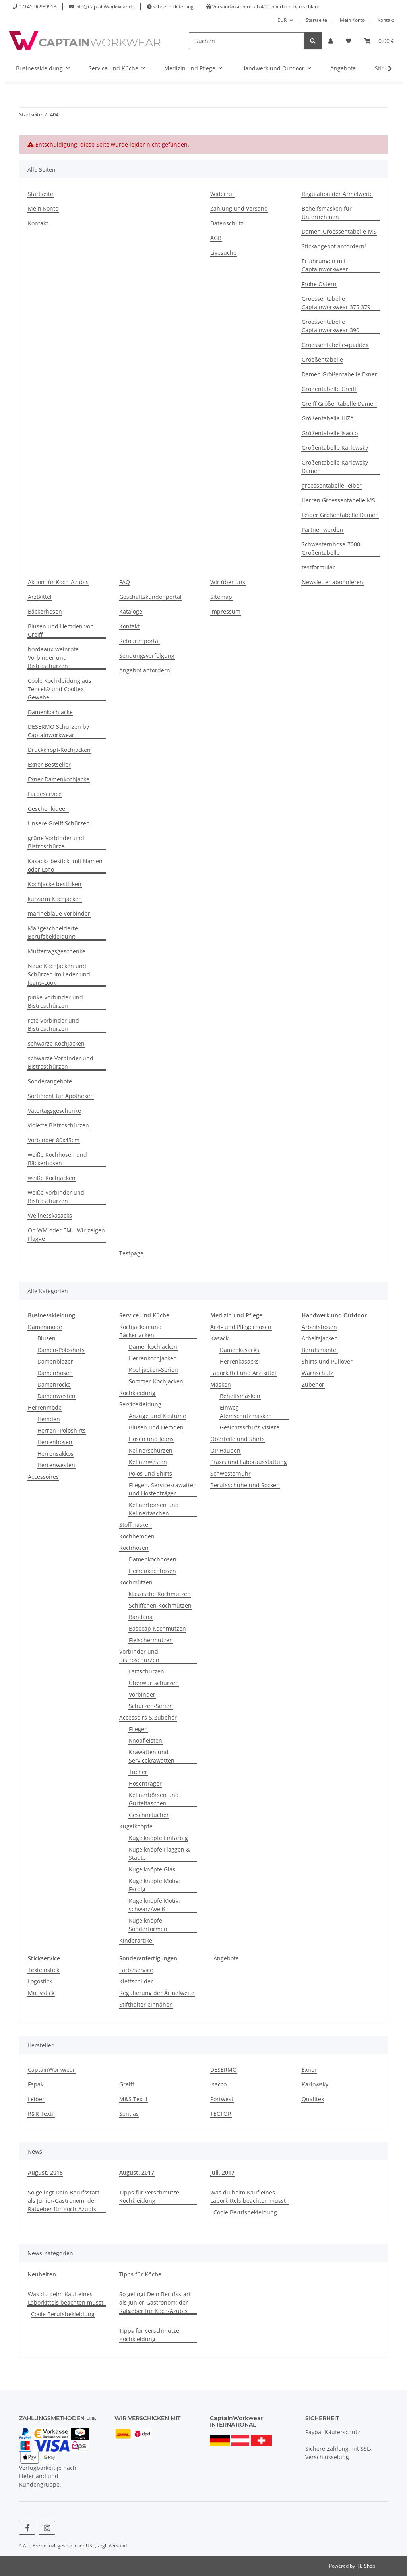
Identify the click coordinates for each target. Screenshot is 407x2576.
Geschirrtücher (149, 1815)
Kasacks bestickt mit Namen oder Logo (65, 865)
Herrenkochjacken (153, 1358)
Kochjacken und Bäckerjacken (140, 1331)
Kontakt (386, 20)
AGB (215, 238)
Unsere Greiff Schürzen (59, 823)
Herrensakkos (55, 1453)
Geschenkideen (48, 808)
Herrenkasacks (239, 1361)
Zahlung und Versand (239, 208)
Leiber (36, 2099)
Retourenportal (139, 641)
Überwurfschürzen (154, 1683)
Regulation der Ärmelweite (337, 194)
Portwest (221, 2099)
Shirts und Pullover (327, 1361)
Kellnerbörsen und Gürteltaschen (154, 1799)
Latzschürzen (146, 1671)
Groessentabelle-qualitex (335, 345)
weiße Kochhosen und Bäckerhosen (57, 1159)
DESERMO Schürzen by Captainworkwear (58, 731)
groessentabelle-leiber (332, 485)
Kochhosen (134, 1547)
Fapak (35, 2084)
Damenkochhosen (152, 1559)
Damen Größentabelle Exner (339, 374)
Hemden (48, 1419)
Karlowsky (315, 2084)
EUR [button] (282, 20)
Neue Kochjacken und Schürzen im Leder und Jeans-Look (59, 974)
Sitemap (221, 596)
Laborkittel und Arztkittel (243, 1373)
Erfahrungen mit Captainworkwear (325, 265)
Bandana (141, 1617)
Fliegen (138, 1729)
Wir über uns (227, 582)
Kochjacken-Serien (153, 1369)
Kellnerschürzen (150, 1450)
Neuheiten (41, 2274)
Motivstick (41, 1993)
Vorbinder (142, 1694)
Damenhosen (55, 1373)
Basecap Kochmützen (157, 1628)
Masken (220, 1384)
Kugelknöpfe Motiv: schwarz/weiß (154, 1905)
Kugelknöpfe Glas (152, 1869)
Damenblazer (55, 1361)
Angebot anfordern (144, 670)
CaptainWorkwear (51, 2069)
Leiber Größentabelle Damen (340, 515)
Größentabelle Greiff (329, 389)
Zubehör (313, 1384)
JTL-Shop (365, 2565)
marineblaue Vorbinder (59, 913)
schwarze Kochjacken (56, 1043)
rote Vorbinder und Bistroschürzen (53, 1024)
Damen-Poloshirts (61, 1350)
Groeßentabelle (322, 359)
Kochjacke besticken (54, 884)
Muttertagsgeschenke (56, 951)
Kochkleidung (137, 1392)
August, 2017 (136, 2172)
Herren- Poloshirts (61, 1430)
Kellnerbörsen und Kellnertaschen (154, 1509)
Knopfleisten (145, 1740)
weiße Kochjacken (52, 1177)
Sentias (129, 2113)
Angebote (226, 1958)
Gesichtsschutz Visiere (249, 1427)
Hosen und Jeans (151, 1439)
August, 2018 (45, 2172)
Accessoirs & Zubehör (148, 1717)
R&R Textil (41, 2113)
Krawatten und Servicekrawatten (151, 1756)
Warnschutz (317, 1373)
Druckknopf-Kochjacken (59, 749)
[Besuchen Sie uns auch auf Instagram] (47, 2528)
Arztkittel (40, 596)
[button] (330, 40)
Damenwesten (56, 1396)
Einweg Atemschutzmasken (246, 1412)
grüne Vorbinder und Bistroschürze (56, 842)
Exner (309, 2069)
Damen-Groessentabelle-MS (339, 231)
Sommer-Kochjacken (156, 1381)
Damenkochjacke (50, 712)
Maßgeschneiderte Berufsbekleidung (53, 932)
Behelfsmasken (240, 1396)
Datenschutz (227, 223)
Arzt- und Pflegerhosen (240, 1327)
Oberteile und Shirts (237, 1439)
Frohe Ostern (319, 284)
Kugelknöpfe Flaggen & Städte (159, 1853)
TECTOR (220, 2113)
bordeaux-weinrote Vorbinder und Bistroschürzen (53, 657)
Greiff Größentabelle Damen (339, 403)
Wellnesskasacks (50, 1215)
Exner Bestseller (49, 764)
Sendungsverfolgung (146, 655)
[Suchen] (246, 40)
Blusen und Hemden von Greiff (61, 630)
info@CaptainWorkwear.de (104, 6)
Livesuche (223, 252)
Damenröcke (54, 1384)
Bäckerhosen (45, 611)
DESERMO (223, 2069)
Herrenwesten (56, 1465)
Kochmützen (136, 1582)
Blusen (46, 1338)
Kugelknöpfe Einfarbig (158, 1838)
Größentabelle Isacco (330, 433)
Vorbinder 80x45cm (53, 1140)
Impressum (225, 611)
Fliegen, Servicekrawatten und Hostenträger (163, 1489)
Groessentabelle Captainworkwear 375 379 (336, 303)
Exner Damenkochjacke (58, 779)
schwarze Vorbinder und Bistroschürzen (60, 1062)
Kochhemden (137, 1536)
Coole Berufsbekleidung (245, 2212)
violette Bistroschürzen (58, 1125)
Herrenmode (45, 1407)
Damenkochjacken (153, 1346)
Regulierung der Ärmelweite (156, 1993)
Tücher (138, 1772)
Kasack (219, 1338)
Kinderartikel (136, 1940)
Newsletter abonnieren (332, 582)
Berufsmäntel (320, 1350)
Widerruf (222, 194)
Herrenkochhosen (152, 1571)
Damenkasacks (239, 1350)
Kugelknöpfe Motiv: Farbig (154, 1885)
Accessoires (43, 1476)
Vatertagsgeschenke (54, 1110)
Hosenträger (145, 1783)
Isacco (218, 2084)
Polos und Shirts (150, 1473)
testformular (318, 567)
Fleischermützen (151, 1640)
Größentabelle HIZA (328, 418)
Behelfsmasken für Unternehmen (327, 213)
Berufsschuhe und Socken (245, 1485)
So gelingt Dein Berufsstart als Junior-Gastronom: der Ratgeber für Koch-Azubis (63, 2201)
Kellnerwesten (148, 1462)
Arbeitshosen (319, 1327)
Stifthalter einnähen (146, 2004)
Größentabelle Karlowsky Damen (335, 467)
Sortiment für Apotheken (61, 1096)
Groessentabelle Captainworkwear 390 (330, 326)
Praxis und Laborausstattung (248, 1462)
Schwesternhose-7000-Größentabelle (332, 548)
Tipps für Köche (140, 2274)
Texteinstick (43, 1970)
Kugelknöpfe (136, 1826)
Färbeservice (45, 794)
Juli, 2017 (222, 2172)
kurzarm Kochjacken (55, 899)
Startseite (316, 20)
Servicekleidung (140, 1404)
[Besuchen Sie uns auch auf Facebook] (27, 2528)
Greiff (126, 2084)
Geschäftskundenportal (150, 596)
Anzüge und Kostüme (157, 1416)
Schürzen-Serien (151, 1706)
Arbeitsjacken (320, 1338)
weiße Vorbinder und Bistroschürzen (56, 1197)
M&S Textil (133, 2099)
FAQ (124, 582)
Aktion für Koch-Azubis (58, 582)
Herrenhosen (54, 1442)
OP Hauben (225, 1450)
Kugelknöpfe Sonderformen (148, 1925)
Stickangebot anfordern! (334, 246)
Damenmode (45, 1327)
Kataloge (130, 611)
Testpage (131, 1253)
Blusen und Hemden (156, 1427)
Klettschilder (136, 1981)
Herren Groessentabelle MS (338, 500)
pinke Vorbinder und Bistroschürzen (55, 1001)
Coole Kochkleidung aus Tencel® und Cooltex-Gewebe (59, 689)
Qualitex (313, 2099)
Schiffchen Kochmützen (160, 1605)
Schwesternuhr (230, 1473)
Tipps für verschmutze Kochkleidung (149, 2196)
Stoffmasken (135, 1524)
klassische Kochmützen (160, 1594)
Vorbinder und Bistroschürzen (139, 1656)
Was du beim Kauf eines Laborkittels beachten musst (248, 2196)
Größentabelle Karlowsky (335, 447)
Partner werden (322, 529)
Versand (118, 2545)
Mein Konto (352, 20)
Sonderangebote (50, 1081)
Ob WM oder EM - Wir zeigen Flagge (66, 1234)
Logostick (40, 1981)
